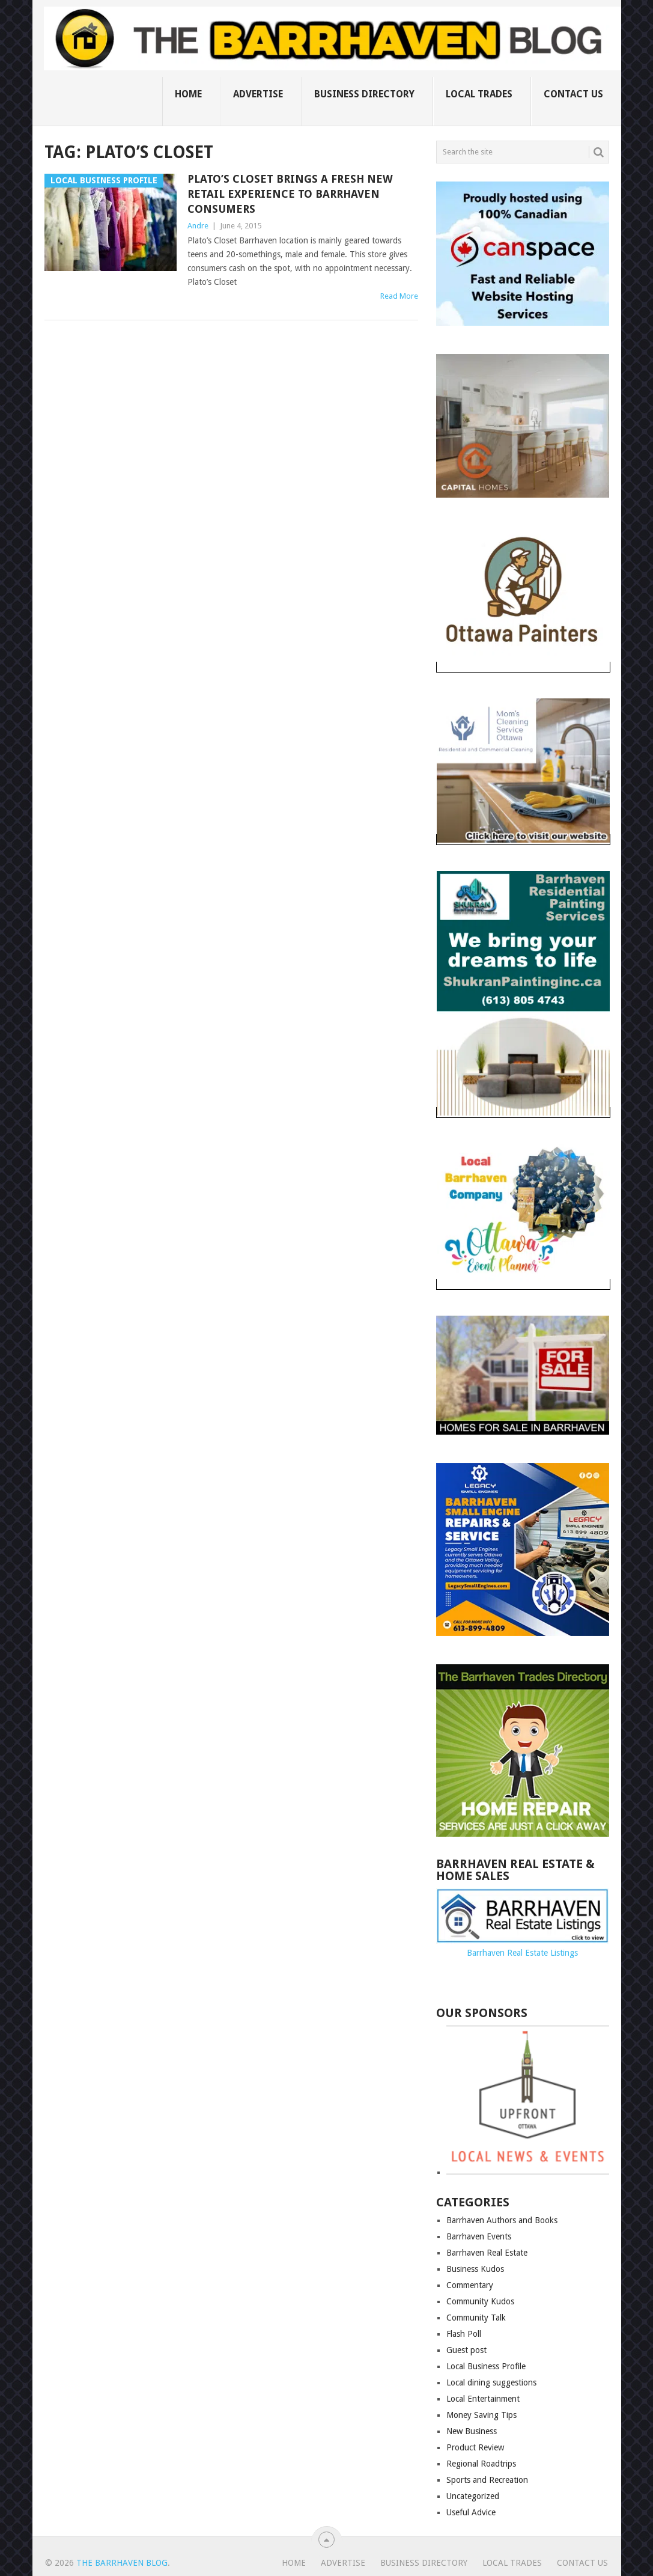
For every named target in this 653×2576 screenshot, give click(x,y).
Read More (399, 296)
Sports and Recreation (487, 2480)
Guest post (466, 2350)
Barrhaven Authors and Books (501, 2220)
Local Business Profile (486, 2366)
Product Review (475, 2447)
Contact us (573, 94)
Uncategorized (472, 2496)
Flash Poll (463, 2334)
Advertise (258, 94)
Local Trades (479, 94)
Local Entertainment (483, 2399)
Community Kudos (480, 2301)
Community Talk (476, 2317)
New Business (471, 2431)
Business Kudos (475, 2269)
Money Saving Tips (481, 2415)
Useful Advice (471, 2512)
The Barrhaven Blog (122, 2563)
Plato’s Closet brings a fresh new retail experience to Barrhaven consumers (290, 193)
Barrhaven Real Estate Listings (522, 1953)
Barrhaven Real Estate (486, 2252)
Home (188, 94)
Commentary (469, 2285)
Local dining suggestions (491, 2382)
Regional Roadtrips (481, 2463)
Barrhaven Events (478, 2236)
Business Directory (364, 94)
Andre (197, 225)
